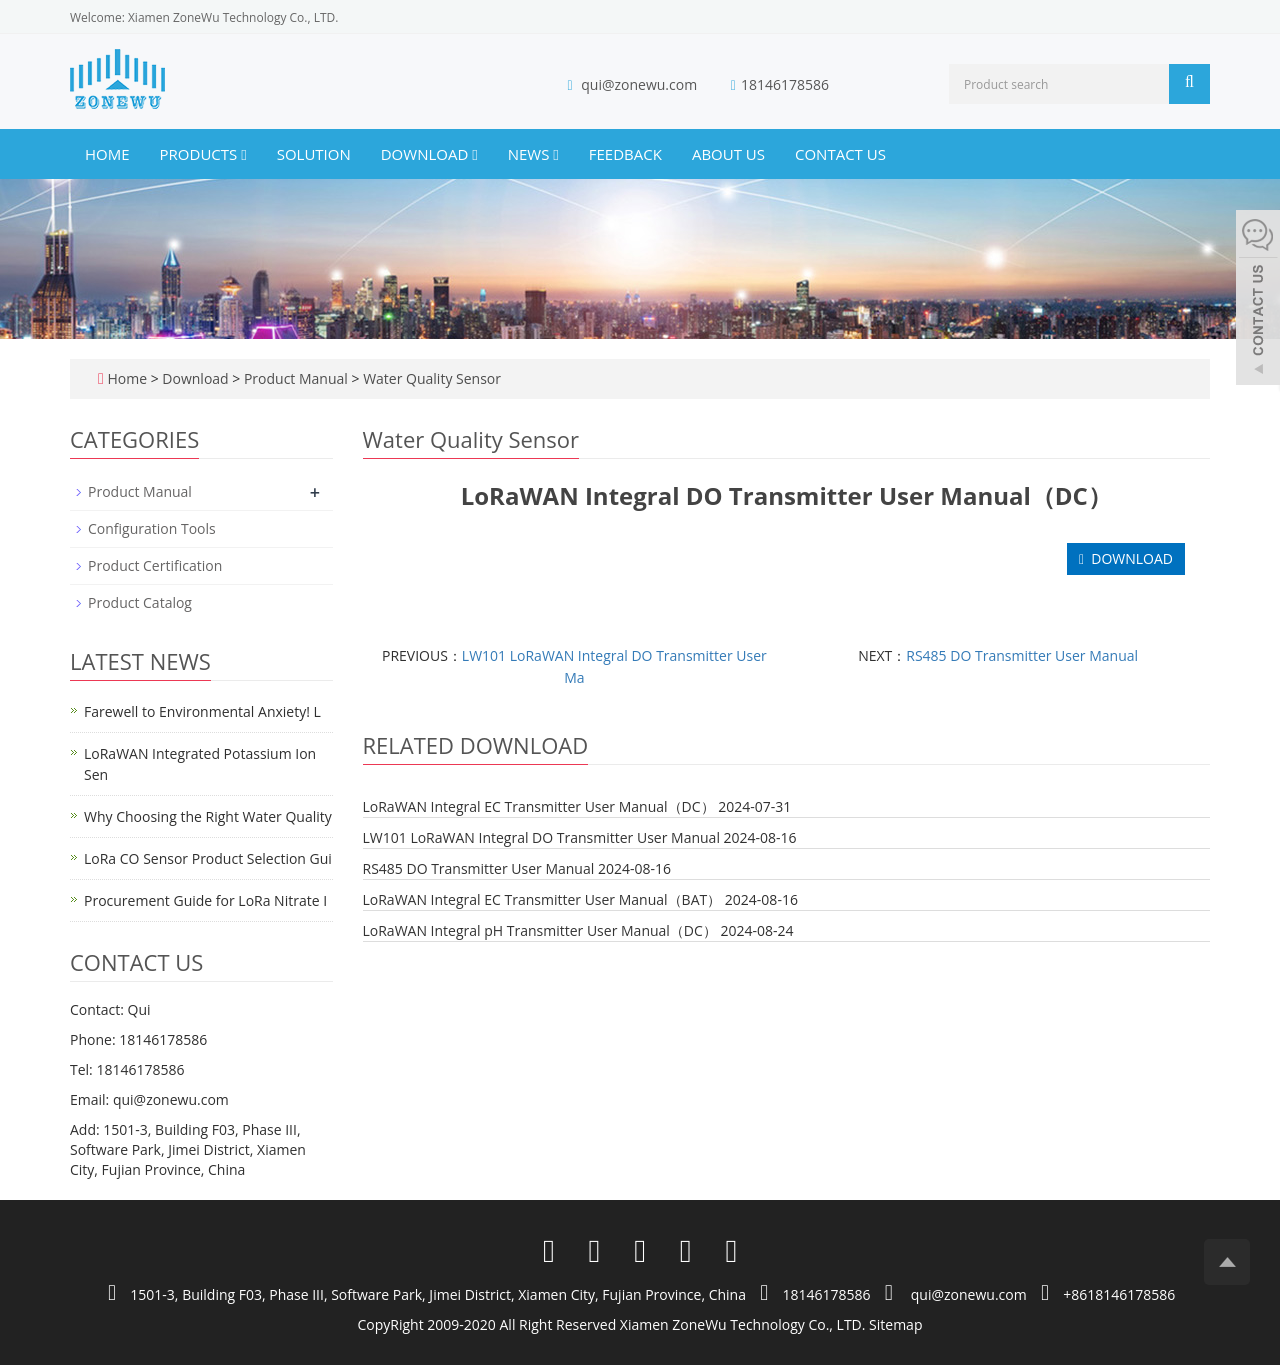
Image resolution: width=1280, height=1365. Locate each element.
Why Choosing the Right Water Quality (208, 816)
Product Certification (155, 565)
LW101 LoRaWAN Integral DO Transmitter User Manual (541, 837)
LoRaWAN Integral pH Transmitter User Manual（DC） (540, 930)
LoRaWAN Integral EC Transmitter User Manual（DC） (539, 806)
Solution (314, 154)
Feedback (625, 154)
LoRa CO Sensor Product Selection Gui (208, 858)
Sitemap (895, 1324)
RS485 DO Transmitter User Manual (1022, 655)
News (533, 154)
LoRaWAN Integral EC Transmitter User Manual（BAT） (542, 899)
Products (203, 154)
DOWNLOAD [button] (1126, 558)
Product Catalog (140, 602)
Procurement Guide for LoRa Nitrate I (205, 900)
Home (107, 154)
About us (728, 154)
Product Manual (295, 378)
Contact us (840, 154)
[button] (243, 154)
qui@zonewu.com (639, 84)
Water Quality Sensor (430, 378)
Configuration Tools (152, 528)
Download (429, 154)
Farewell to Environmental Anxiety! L (202, 711)
